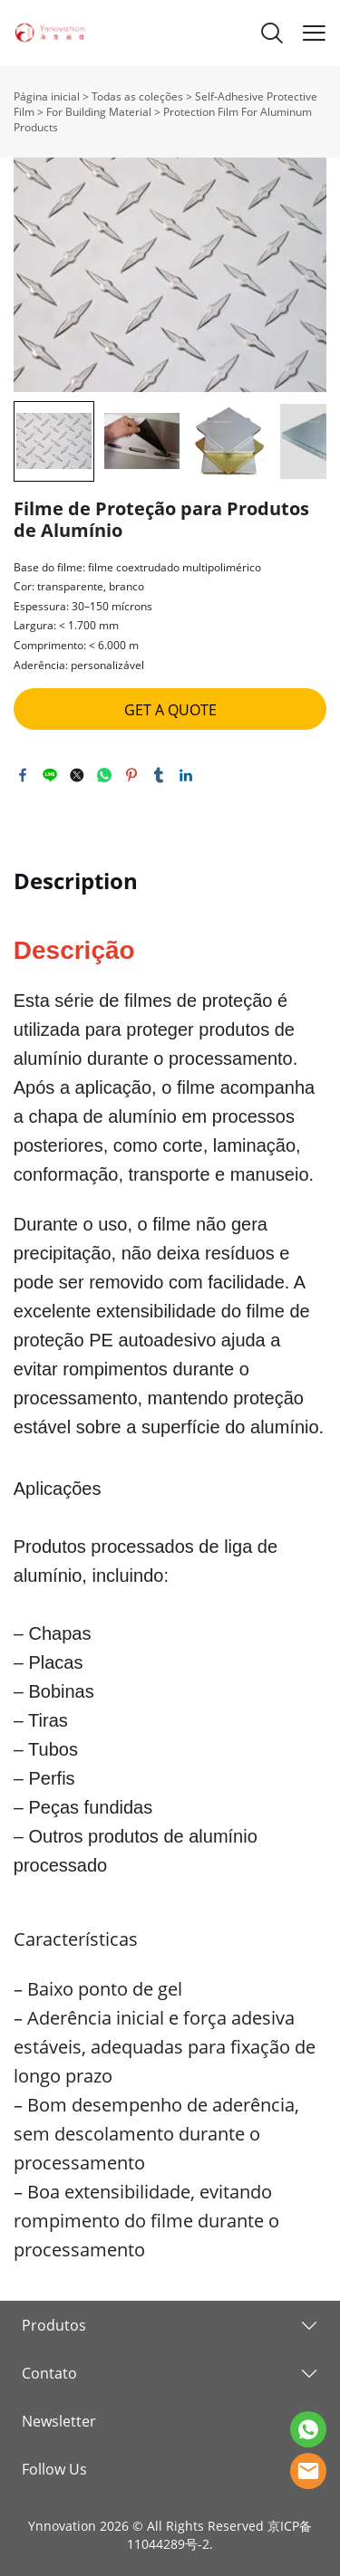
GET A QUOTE (170, 710)
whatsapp (104, 775)
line (50, 775)
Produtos (54, 2325)
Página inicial (47, 96)
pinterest (131, 775)
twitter (77, 775)
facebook (23, 775)
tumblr (159, 775)
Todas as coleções (137, 96)
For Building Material (98, 112)
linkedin (186, 775)
